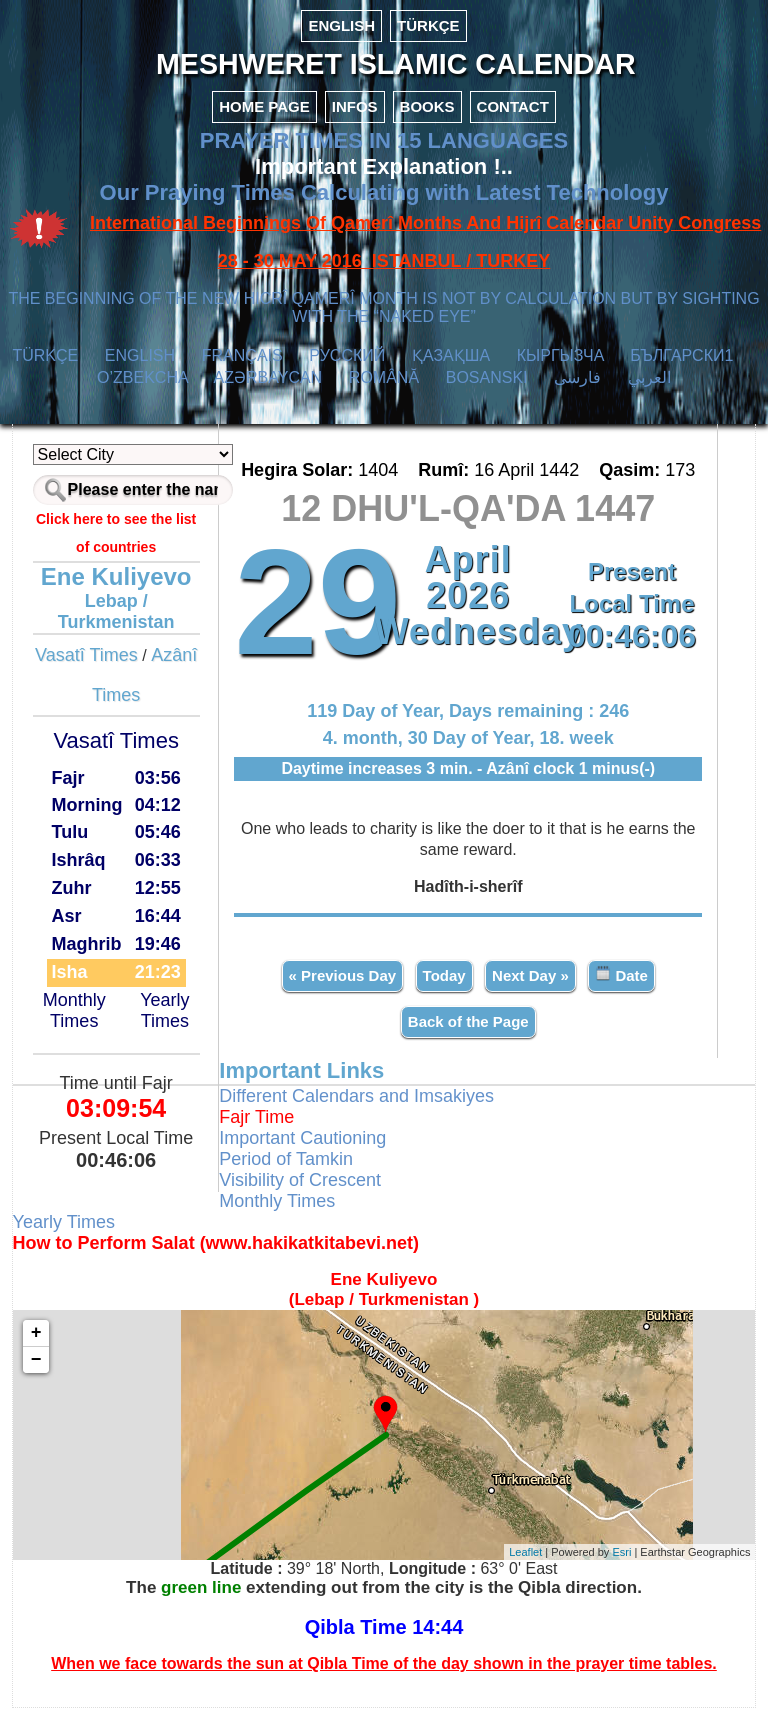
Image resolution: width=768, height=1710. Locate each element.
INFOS (355, 108)
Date (621, 976)
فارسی (577, 379)
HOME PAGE (264, 108)
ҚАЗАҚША (451, 357)
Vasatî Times (87, 657)
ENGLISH (341, 25)
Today (443, 977)
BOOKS (427, 108)
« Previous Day (342, 977)
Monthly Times (75, 1011)
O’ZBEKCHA (142, 379)
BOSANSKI (487, 379)
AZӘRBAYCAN (268, 379)
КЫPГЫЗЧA (560, 357)
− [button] (37, 1362)
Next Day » (530, 977)
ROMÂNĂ (384, 379)
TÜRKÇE (428, 25)
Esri (620, 1553)
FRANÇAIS (242, 357)
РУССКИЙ (347, 357)
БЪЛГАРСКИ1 (681, 357)
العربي (649, 379)
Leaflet (524, 1553)
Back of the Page (468, 1023)
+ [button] (37, 1335)
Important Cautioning (303, 1140)
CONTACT (513, 108)
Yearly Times (165, 1011)
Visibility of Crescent (301, 1182)
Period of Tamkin (287, 1161)
